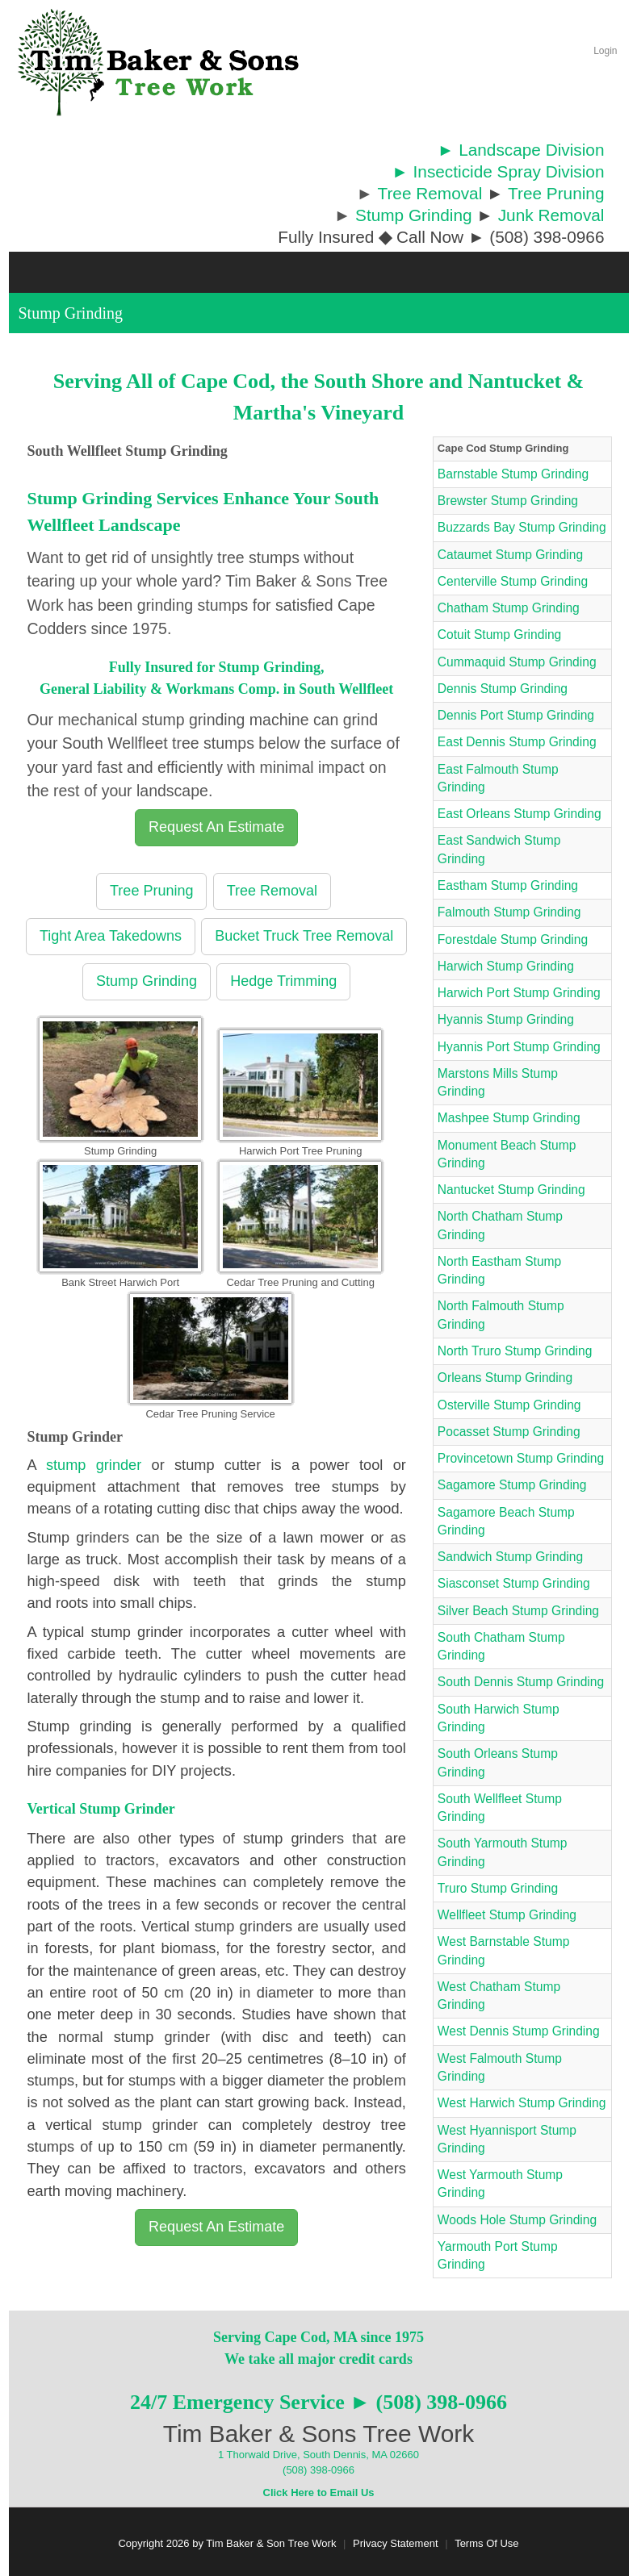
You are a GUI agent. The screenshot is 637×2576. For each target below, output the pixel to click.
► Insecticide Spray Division (498, 171)
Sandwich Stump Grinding (510, 1557)
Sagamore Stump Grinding (512, 1485)
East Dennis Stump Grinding (517, 742)
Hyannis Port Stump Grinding (519, 1047)
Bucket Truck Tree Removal (304, 936)
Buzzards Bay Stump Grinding (522, 527)
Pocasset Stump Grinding (509, 1431)
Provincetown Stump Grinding (521, 1458)
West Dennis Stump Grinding (519, 2031)
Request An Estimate (216, 827)
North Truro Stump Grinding (515, 1351)
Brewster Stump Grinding (508, 500)
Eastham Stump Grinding (508, 885)
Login (605, 50)
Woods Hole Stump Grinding (517, 2220)
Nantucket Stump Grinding (511, 1189)
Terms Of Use (486, 2543)
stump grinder (93, 1465)
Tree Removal (429, 193)
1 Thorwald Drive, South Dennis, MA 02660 (318, 2455)
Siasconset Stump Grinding (514, 1583)
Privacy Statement (395, 2543)
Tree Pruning (556, 193)
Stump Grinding (413, 215)
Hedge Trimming (283, 981)
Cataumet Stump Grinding (510, 555)
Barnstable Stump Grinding (513, 474)
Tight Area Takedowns (111, 936)
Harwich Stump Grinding (506, 966)
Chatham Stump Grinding (509, 608)
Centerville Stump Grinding (513, 581)
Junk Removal (551, 215)
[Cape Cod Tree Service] (158, 62)
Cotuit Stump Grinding (499, 634)
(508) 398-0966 (318, 2470)
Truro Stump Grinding (498, 1888)
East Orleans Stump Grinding (519, 813)
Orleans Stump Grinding (505, 1377)
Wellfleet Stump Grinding (507, 1915)
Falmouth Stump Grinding (509, 912)
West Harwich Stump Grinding (522, 2103)
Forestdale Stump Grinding (513, 939)
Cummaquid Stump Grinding (517, 662)
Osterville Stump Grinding (509, 1405)
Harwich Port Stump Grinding (519, 993)
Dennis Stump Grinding (503, 688)
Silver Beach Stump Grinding (518, 1611)
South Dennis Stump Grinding (521, 1682)
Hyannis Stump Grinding (506, 1019)
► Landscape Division (521, 149)
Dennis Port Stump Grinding (516, 715)
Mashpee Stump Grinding (509, 1118)
